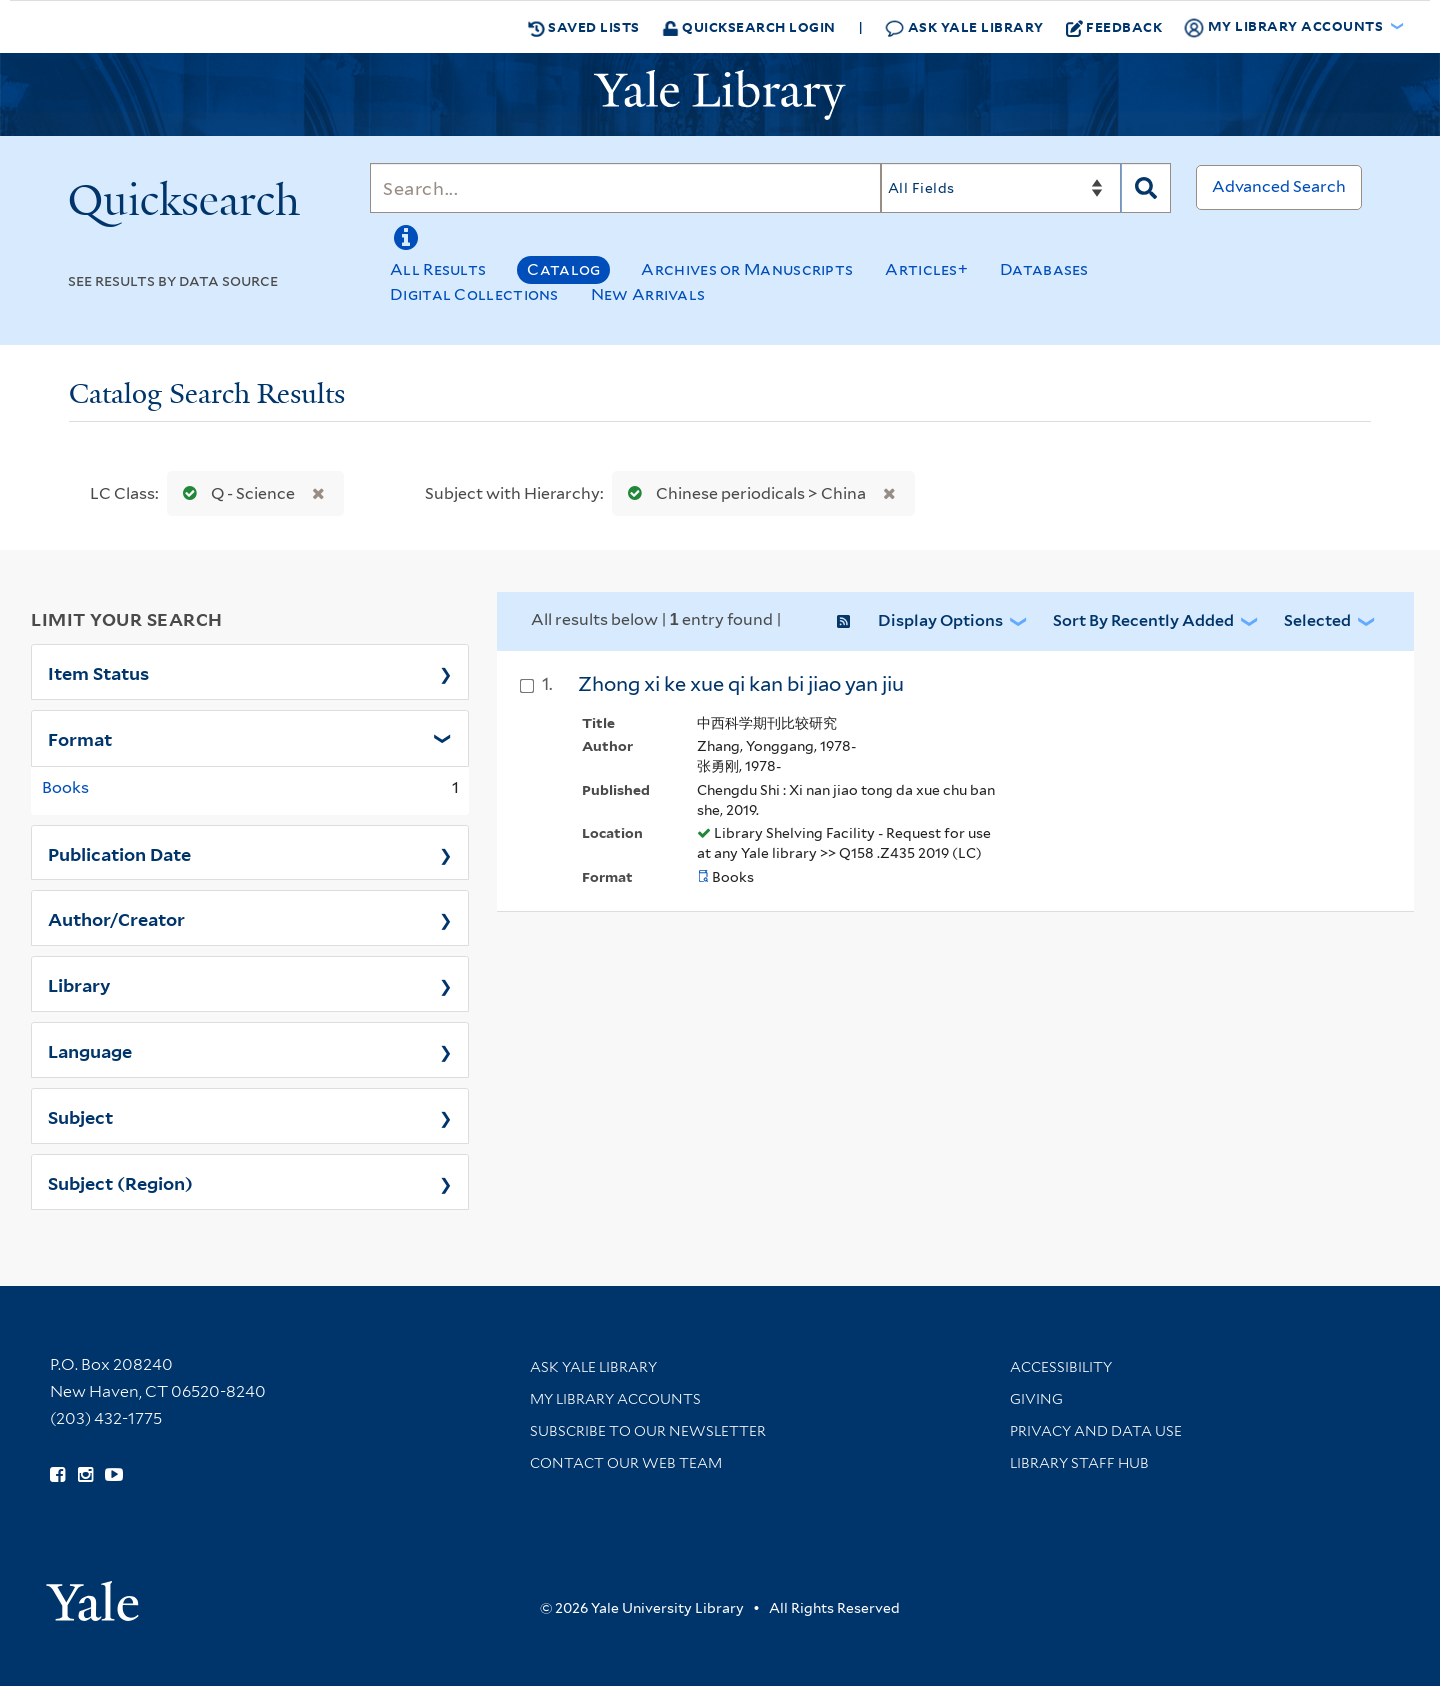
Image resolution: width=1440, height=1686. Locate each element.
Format (80, 738)
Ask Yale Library (964, 27)
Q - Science (234, 493)
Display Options (940, 620)
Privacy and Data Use (1096, 1431)
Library (79, 984)
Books (65, 787)
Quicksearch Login (749, 26)
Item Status (98, 672)
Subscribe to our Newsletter (648, 1431)
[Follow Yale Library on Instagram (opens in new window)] (85, 1475)
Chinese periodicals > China (742, 493)
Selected (1317, 620)
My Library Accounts (615, 1399)
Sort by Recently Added (1143, 620)
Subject (80, 1116)
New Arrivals (648, 294)
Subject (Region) (120, 1182)
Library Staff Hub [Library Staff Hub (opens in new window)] (1079, 1463)
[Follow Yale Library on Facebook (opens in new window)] (57, 1475)
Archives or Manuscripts (747, 269)
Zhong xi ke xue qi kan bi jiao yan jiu (741, 684)
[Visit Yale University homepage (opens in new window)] (92, 1594)
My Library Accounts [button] (1285, 27)
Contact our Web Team (626, 1463)
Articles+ (926, 269)
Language (90, 1050)
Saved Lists (584, 27)
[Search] (625, 188)
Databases (1044, 269)
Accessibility (1061, 1367)
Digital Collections (474, 294)
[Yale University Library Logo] (720, 95)
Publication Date (119, 853)
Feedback (1114, 27)
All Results (438, 269)
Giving (1036, 1399)
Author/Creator (116, 918)
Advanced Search (1279, 186)
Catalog (563, 269)
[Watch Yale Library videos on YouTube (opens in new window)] (114, 1475)
